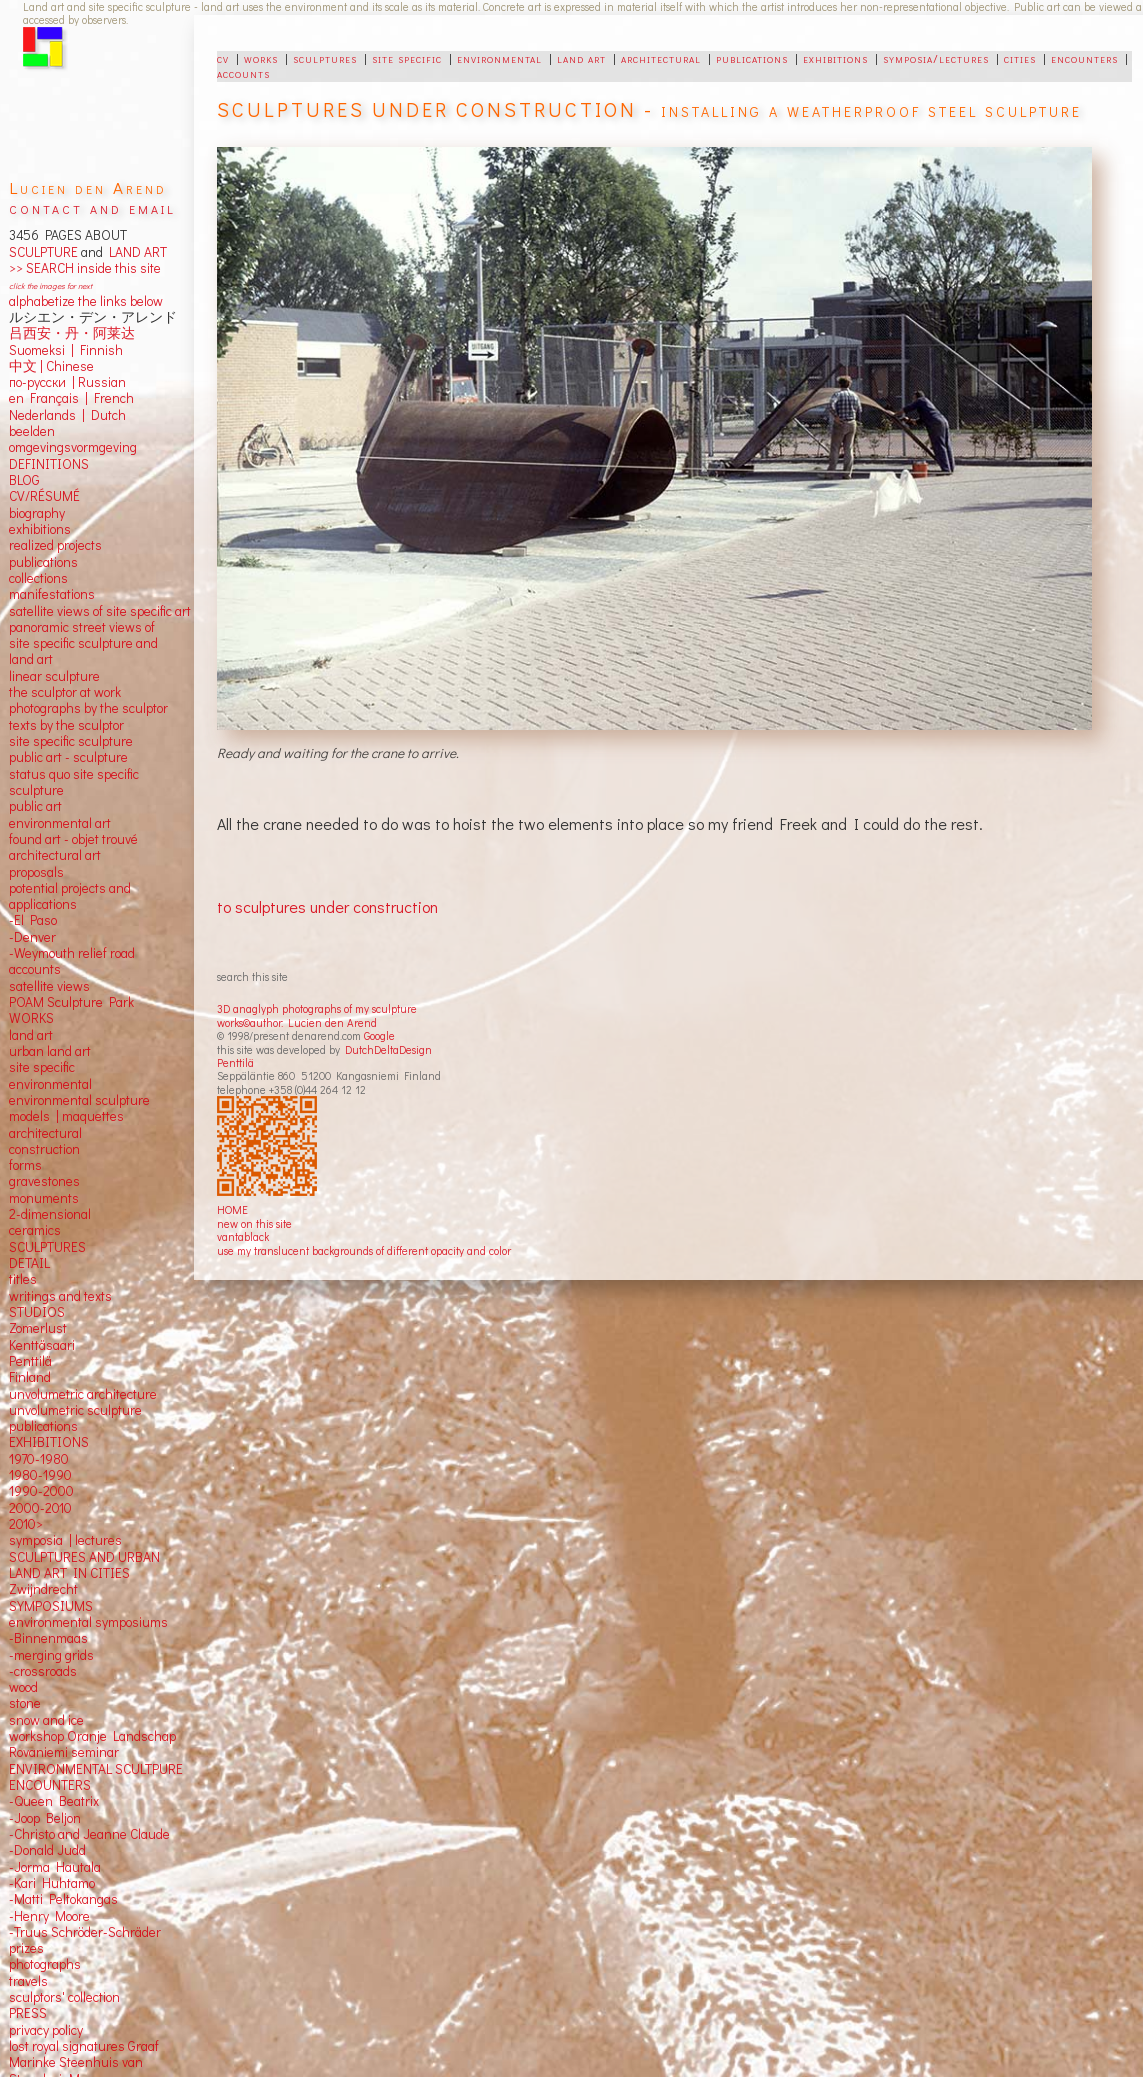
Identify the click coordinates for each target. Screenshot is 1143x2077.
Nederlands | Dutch (67, 415)
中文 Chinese (51, 366)
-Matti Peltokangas (63, 1899)
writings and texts (60, 1296)
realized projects (55, 545)
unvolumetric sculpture (75, 1410)
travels (28, 1981)
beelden (32, 431)
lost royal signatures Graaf (84, 2046)
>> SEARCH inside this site (85, 268)
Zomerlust (38, 1328)
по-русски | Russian (67, 382)
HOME (232, 1209)
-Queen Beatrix (54, 1801)
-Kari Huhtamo (52, 1883)
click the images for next (50, 285)
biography (37, 513)
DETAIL (29, 1263)
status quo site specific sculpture (74, 782)
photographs (45, 1964)
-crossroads (43, 1671)
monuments (44, 1198)
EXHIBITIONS (49, 1442)
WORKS (31, 1018)
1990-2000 (41, 1491)
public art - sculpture (68, 757)
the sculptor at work (65, 692)
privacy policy (46, 2030)
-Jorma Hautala (55, 1867)
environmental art (60, 823)
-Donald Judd (47, 1850)
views (73, 986)
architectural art (55, 855)
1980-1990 (40, 1475)
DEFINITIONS (49, 464)
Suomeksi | (41, 350)
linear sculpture (54, 676)
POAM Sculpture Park (71, 1002)
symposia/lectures (936, 58)
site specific (407, 58)
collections (38, 578)
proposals (36, 872)
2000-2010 (40, 1508)
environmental (499, 58)
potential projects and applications (70, 896)
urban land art (50, 1051)
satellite (31, 986)
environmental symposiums (88, 1622)
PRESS (28, 2013)
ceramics (35, 1230)
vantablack (243, 1236)
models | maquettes (66, 1116)
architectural (661, 58)
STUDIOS (37, 1312)
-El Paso (33, 920)
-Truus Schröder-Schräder (85, 1932)
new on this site (254, 1223)
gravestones (44, 1181)
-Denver (32, 937)
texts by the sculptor (66, 725)
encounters (1084, 58)
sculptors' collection (64, 1997)
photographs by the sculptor (88, 708)
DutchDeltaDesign (388, 1049)
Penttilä (235, 1062)
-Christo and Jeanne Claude (89, 1834)
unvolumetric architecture (83, 1394)
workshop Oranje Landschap (92, 1736)
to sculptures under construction (327, 906)
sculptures (325, 58)
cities (1020, 58)
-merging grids (51, 1655)
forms (25, 1165)
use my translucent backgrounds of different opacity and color (364, 1250)
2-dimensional (50, 1214)
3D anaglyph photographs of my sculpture (317, 1008)
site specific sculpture (71, 741)
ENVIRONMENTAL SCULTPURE (96, 1769)
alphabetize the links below (86, 301)
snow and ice (46, 1720)
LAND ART (135, 252)
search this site (252, 976)
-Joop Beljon (45, 1818)
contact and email (92, 207)
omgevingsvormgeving (73, 447)
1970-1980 (39, 1459)
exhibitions (835, 58)
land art (581, 58)
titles (23, 1279)
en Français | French (71, 398)
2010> (26, 1524)
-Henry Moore (49, 1916)
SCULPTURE (43, 252)
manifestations (52, 594)
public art (35, 806)
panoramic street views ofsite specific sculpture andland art (83, 643)
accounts (243, 73)
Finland (30, 1377)
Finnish (98, 350)
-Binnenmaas (48, 1638)
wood (23, 1687)
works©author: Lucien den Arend (297, 1022)
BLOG (24, 480)
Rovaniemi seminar (64, 1752)
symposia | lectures (65, 1540)
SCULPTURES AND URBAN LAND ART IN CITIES (84, 1565)
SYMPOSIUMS (51, 1606)
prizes (26, 1948)
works (261, 58)
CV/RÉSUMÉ (44, 496)
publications (752, 58)
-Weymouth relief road (72, 953)
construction (44, 1149)
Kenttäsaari (42, 1345)
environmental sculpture (79, 1100)
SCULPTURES (47, 1247)
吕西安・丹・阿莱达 (72, 333)
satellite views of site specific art (100, 611)
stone (25, 1703)
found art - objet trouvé (73, 839)
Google (379, 1035)
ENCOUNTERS (50, 1785)
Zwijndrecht (43, 1589)
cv (223, 58)
